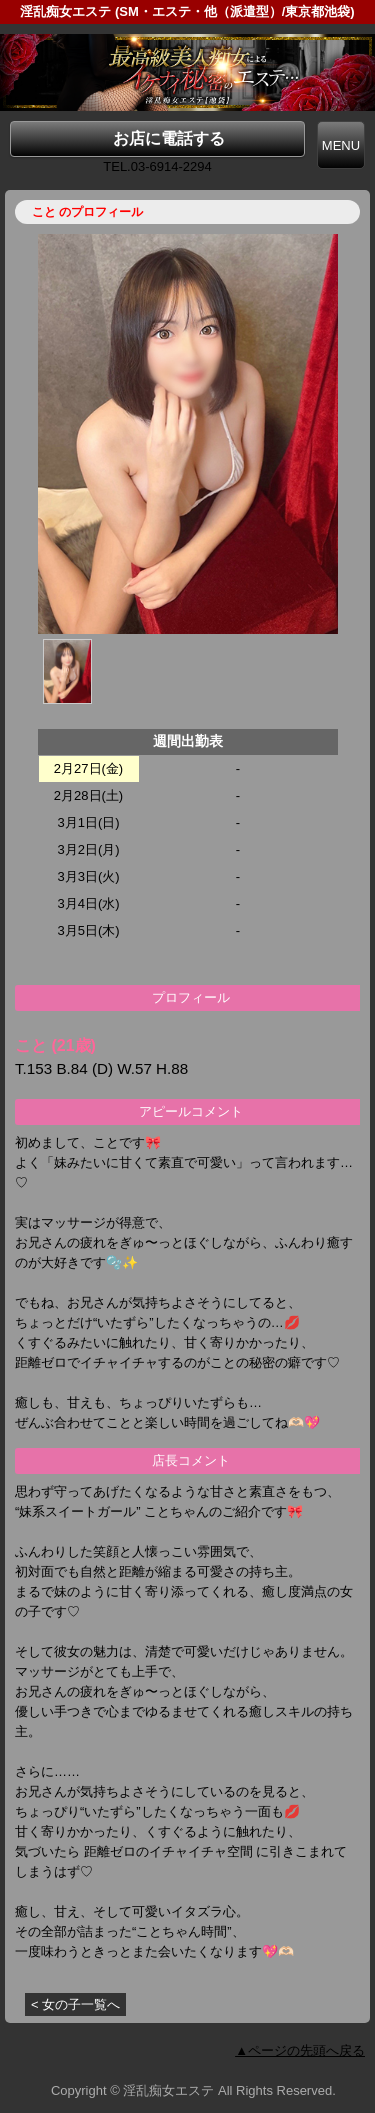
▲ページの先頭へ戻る (300, 2050)
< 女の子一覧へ (75, 2004)
